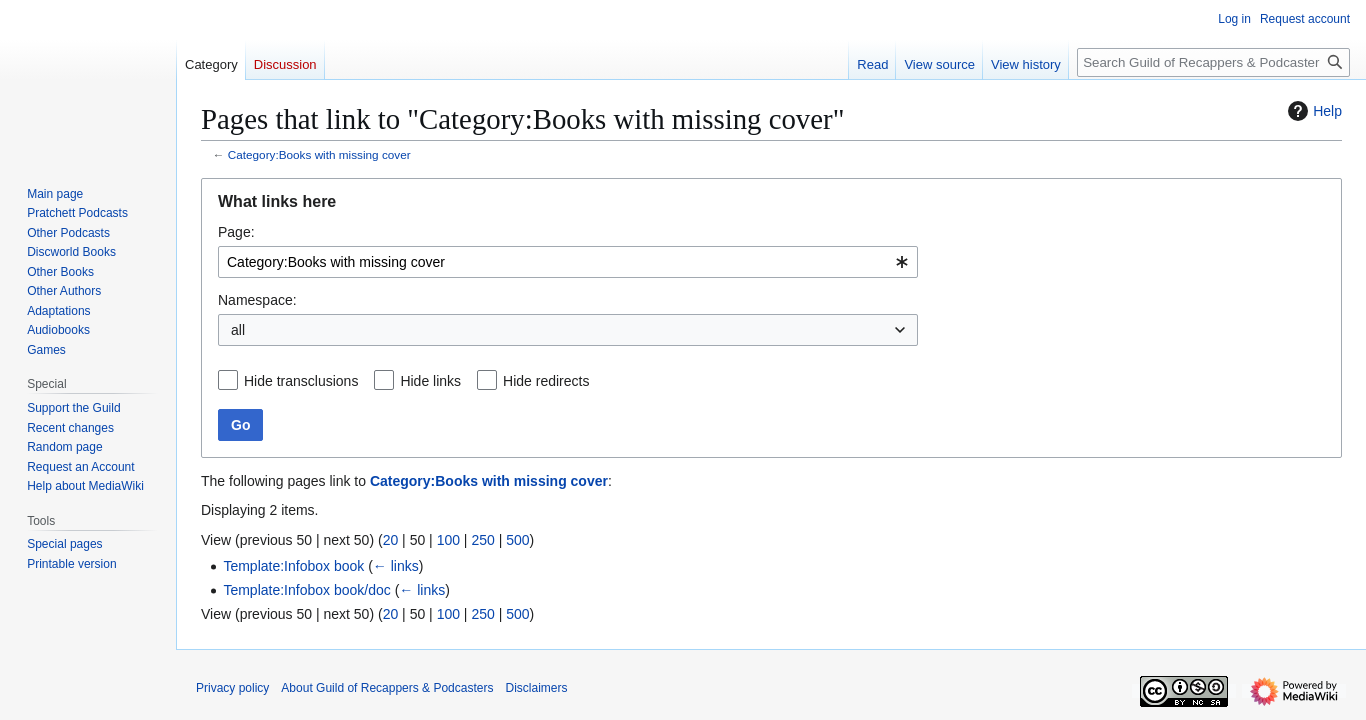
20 (391, 540)
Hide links (430, 381)
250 (482, 540)
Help (1312, 111)
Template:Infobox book (293, 566)
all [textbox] (238, 330)
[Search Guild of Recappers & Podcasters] (1213, 62)
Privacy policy (232, 688)
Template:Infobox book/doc (306, 590)
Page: (236, 232)
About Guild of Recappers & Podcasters (387, 688)
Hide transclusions (301, 381)
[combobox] (568, 262)
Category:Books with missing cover (319, 154)
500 (517, 540)
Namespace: (257, 300)
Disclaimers (536, 688)
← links (396, 566)
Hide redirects (546, 381)
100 (448, 540)
